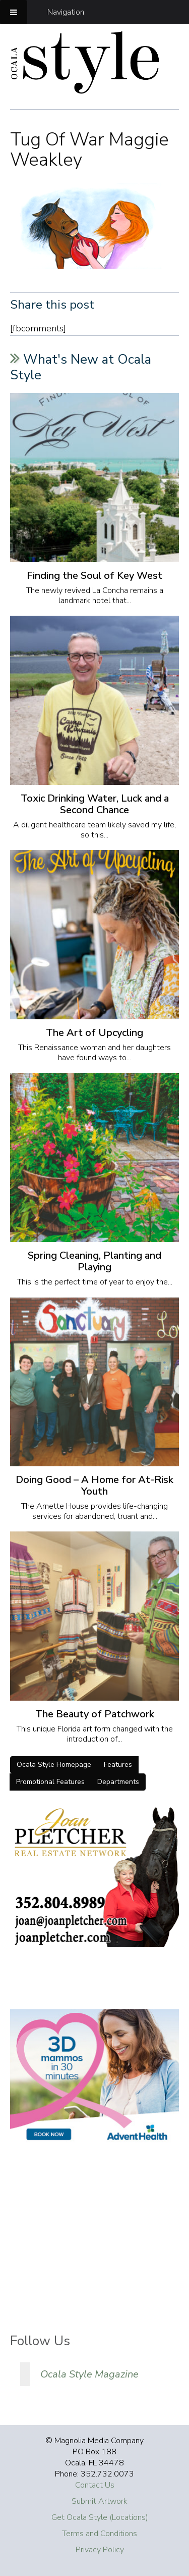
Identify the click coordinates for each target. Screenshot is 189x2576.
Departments (118, 1782)
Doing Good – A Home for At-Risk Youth (94, 1485)
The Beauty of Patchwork (94, 1714)
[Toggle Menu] (13, 12)
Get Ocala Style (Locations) (99, 2517)
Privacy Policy (100, 2549)
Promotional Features (50, 1782)
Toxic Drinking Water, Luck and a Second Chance (95, 804)
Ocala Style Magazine (89, 2374)
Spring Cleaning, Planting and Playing (94, 1261)
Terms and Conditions (99, 2533)
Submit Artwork (100, 2501)
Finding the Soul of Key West (94, 575)
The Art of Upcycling (94, 1032)
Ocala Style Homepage (54, 1764)
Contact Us (94, 2485)
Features (118, 1764)
